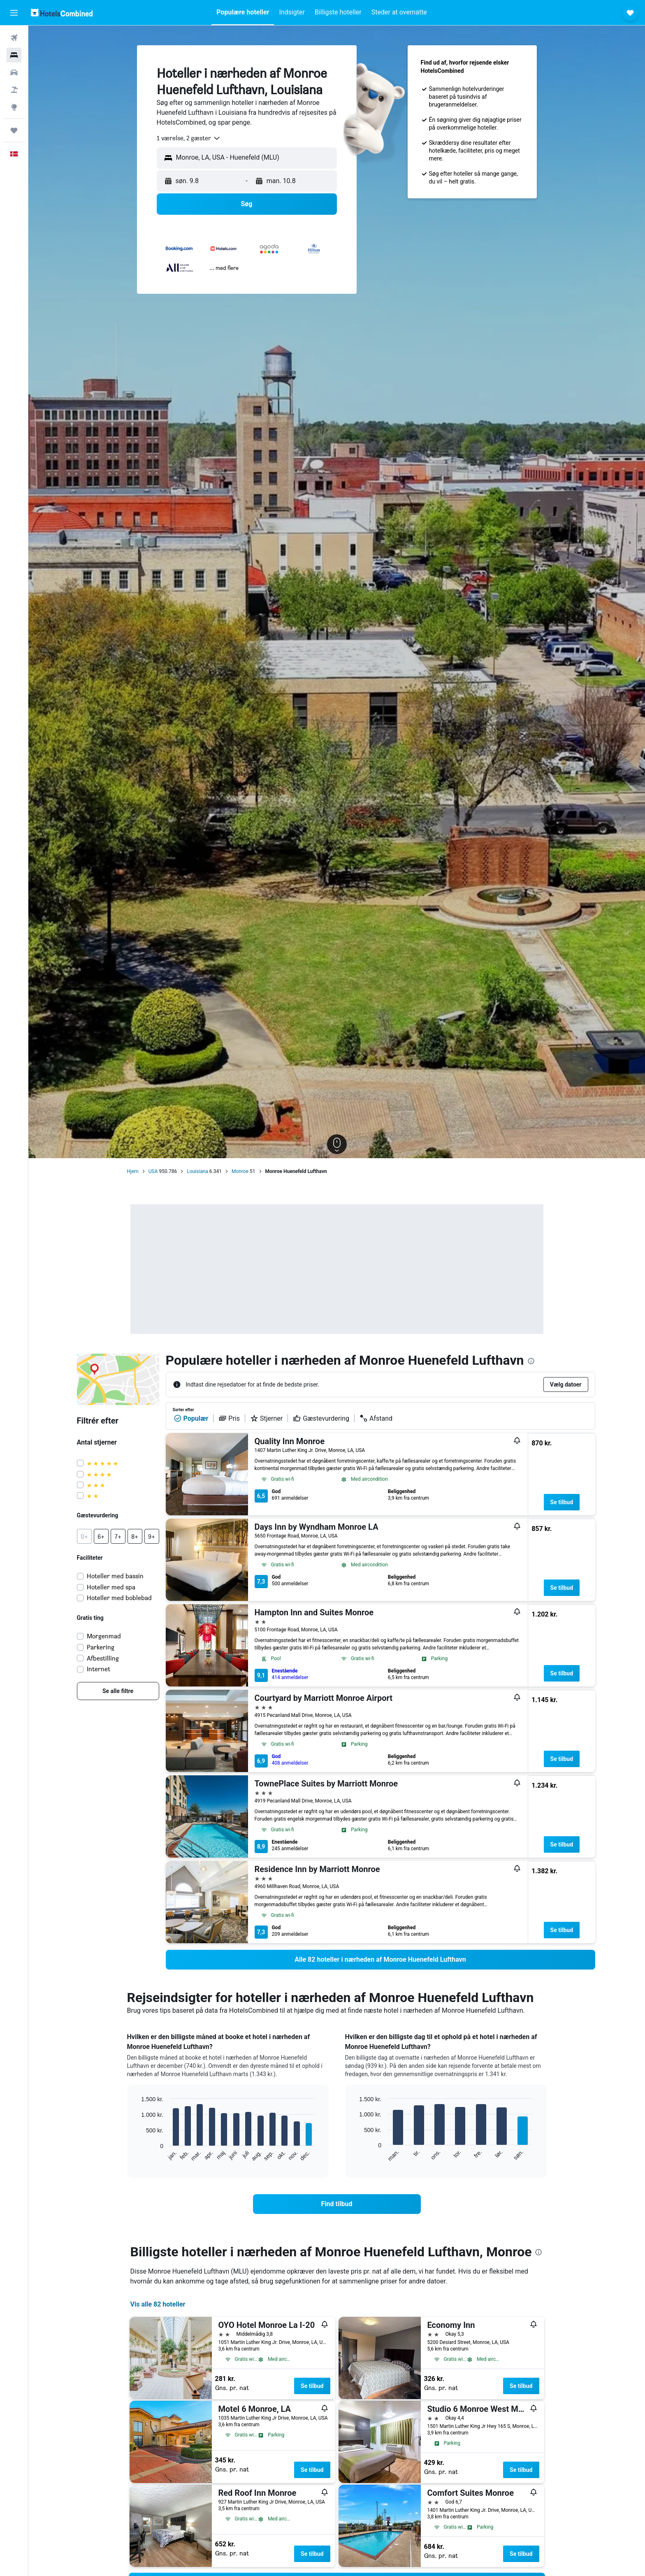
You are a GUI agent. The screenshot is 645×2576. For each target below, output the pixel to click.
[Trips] (14, 130)
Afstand (376, 1418)
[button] (14, 13)
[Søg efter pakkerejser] (14, 89)
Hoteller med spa (111, 1587)
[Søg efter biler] (14, 72)
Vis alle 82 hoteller (158, 2304)
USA (153, 1171)
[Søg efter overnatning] (14, 55)
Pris (229, 1418)
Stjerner (266, 1418)
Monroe (240, 1171)
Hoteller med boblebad (119, 1598)
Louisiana (197, 1171)
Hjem (133, 1171)
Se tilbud (561, 1502)
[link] (118, 1691)
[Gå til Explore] (14, 107)
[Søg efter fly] (14, 38)
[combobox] (189, 138)
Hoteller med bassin (115, 1576)
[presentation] (531, 1361)
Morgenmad (104, 1636)
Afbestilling (103, 1658)
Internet (98, 1669)
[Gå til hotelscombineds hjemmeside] (62, 12)
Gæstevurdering (321, 1418)
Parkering (100, 1647)
